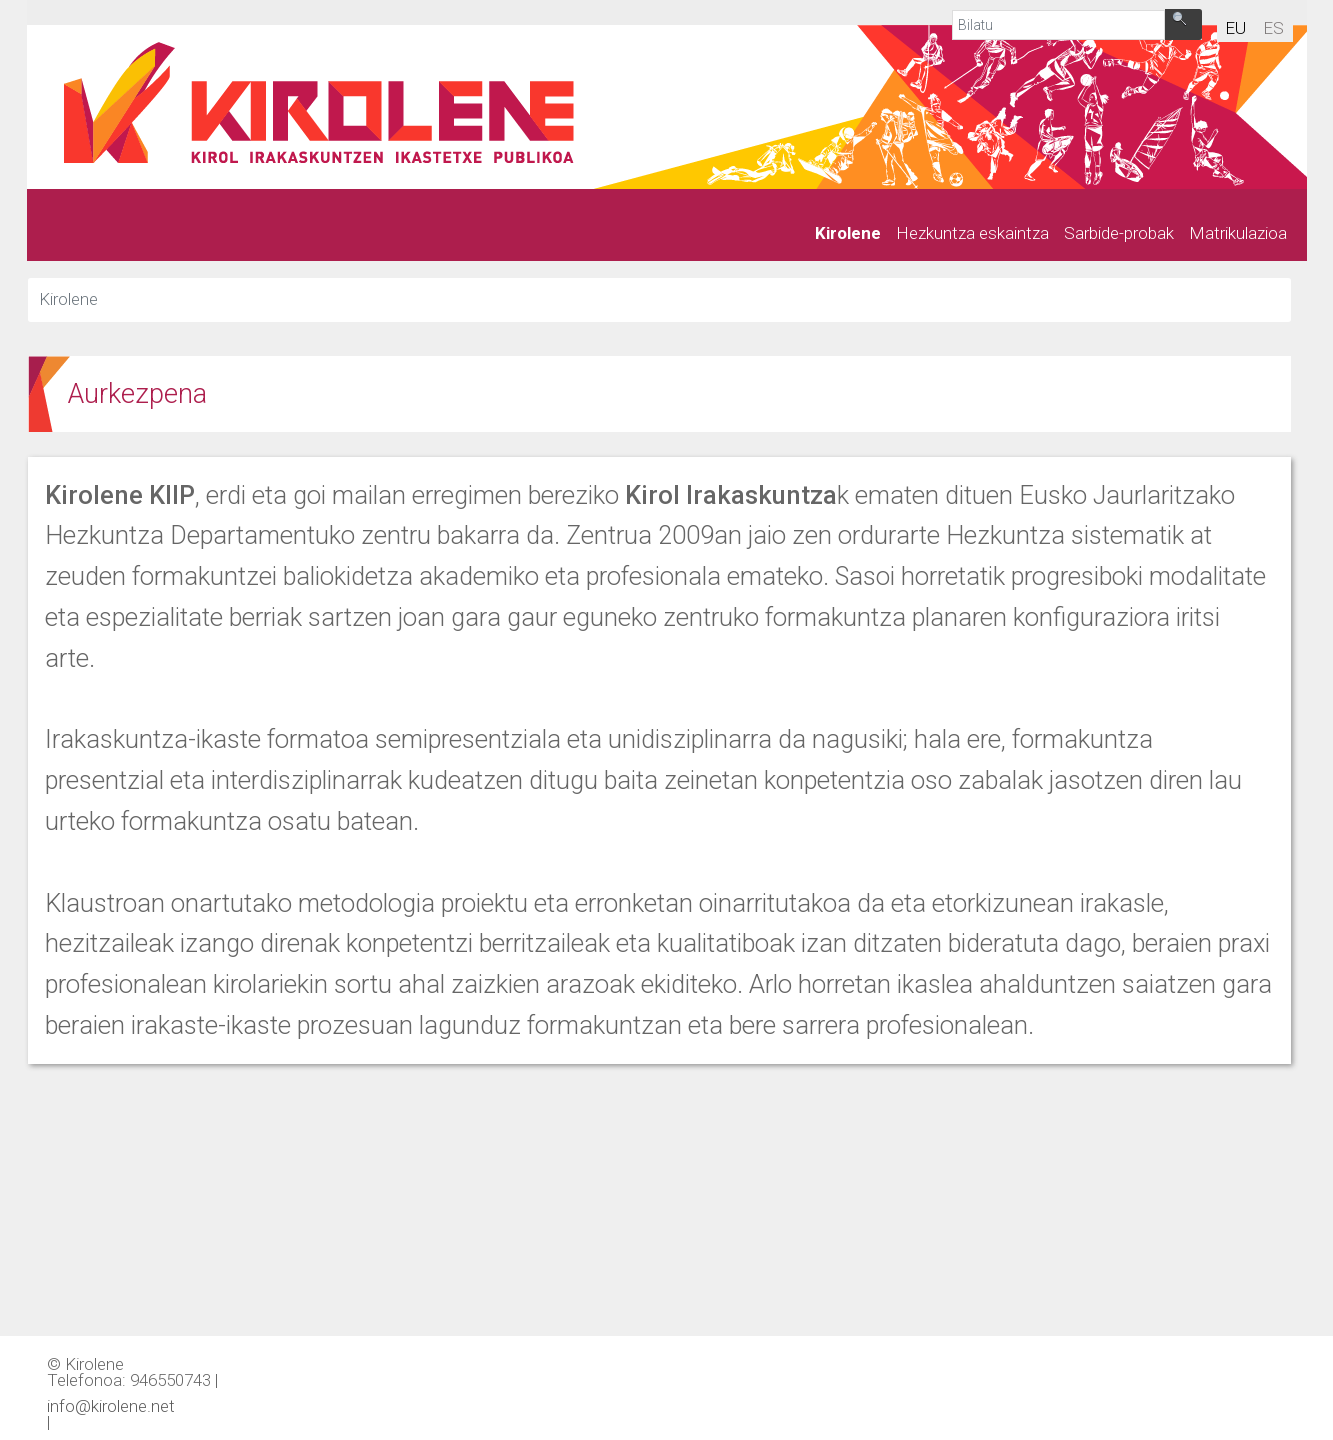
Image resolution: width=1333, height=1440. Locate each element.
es (1273, 28)
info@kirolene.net (111, 1405)
